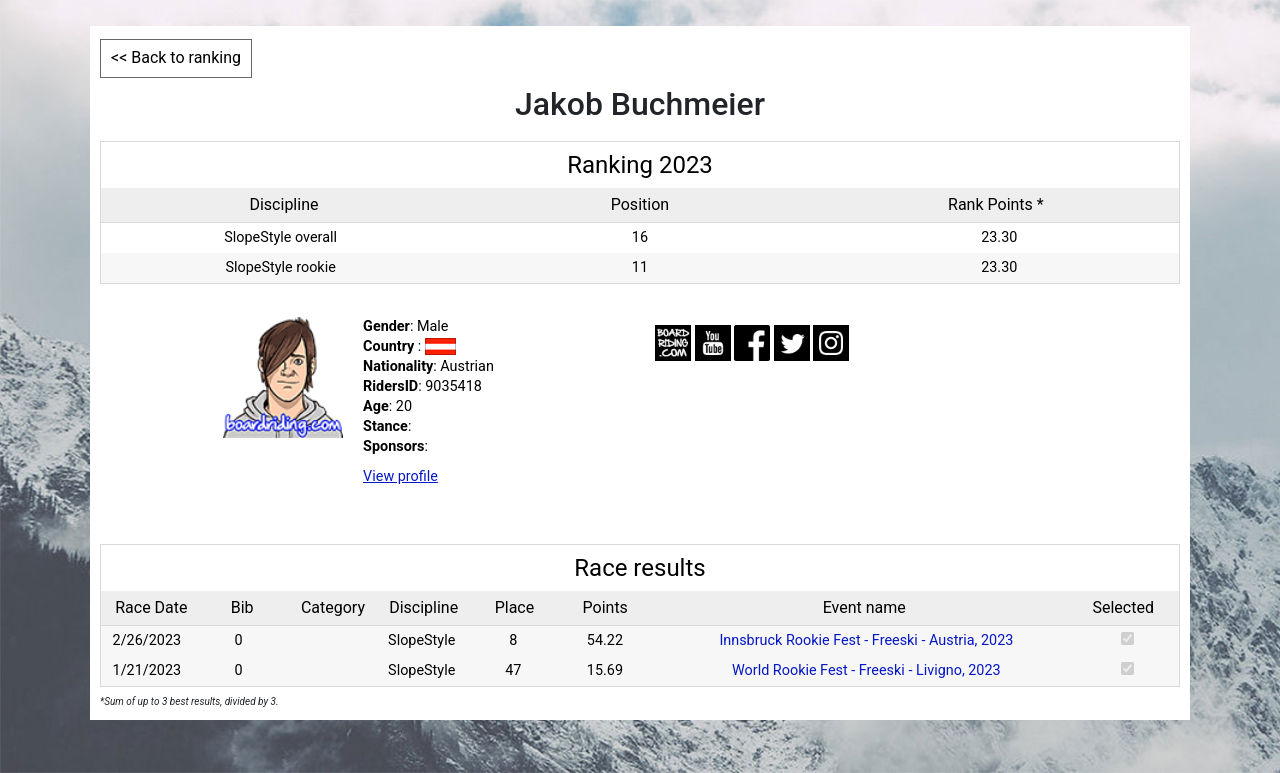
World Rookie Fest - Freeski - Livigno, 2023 (866, 670)
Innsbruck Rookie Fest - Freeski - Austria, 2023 (866, 640)
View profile (400, 476)
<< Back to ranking (176, 57)
